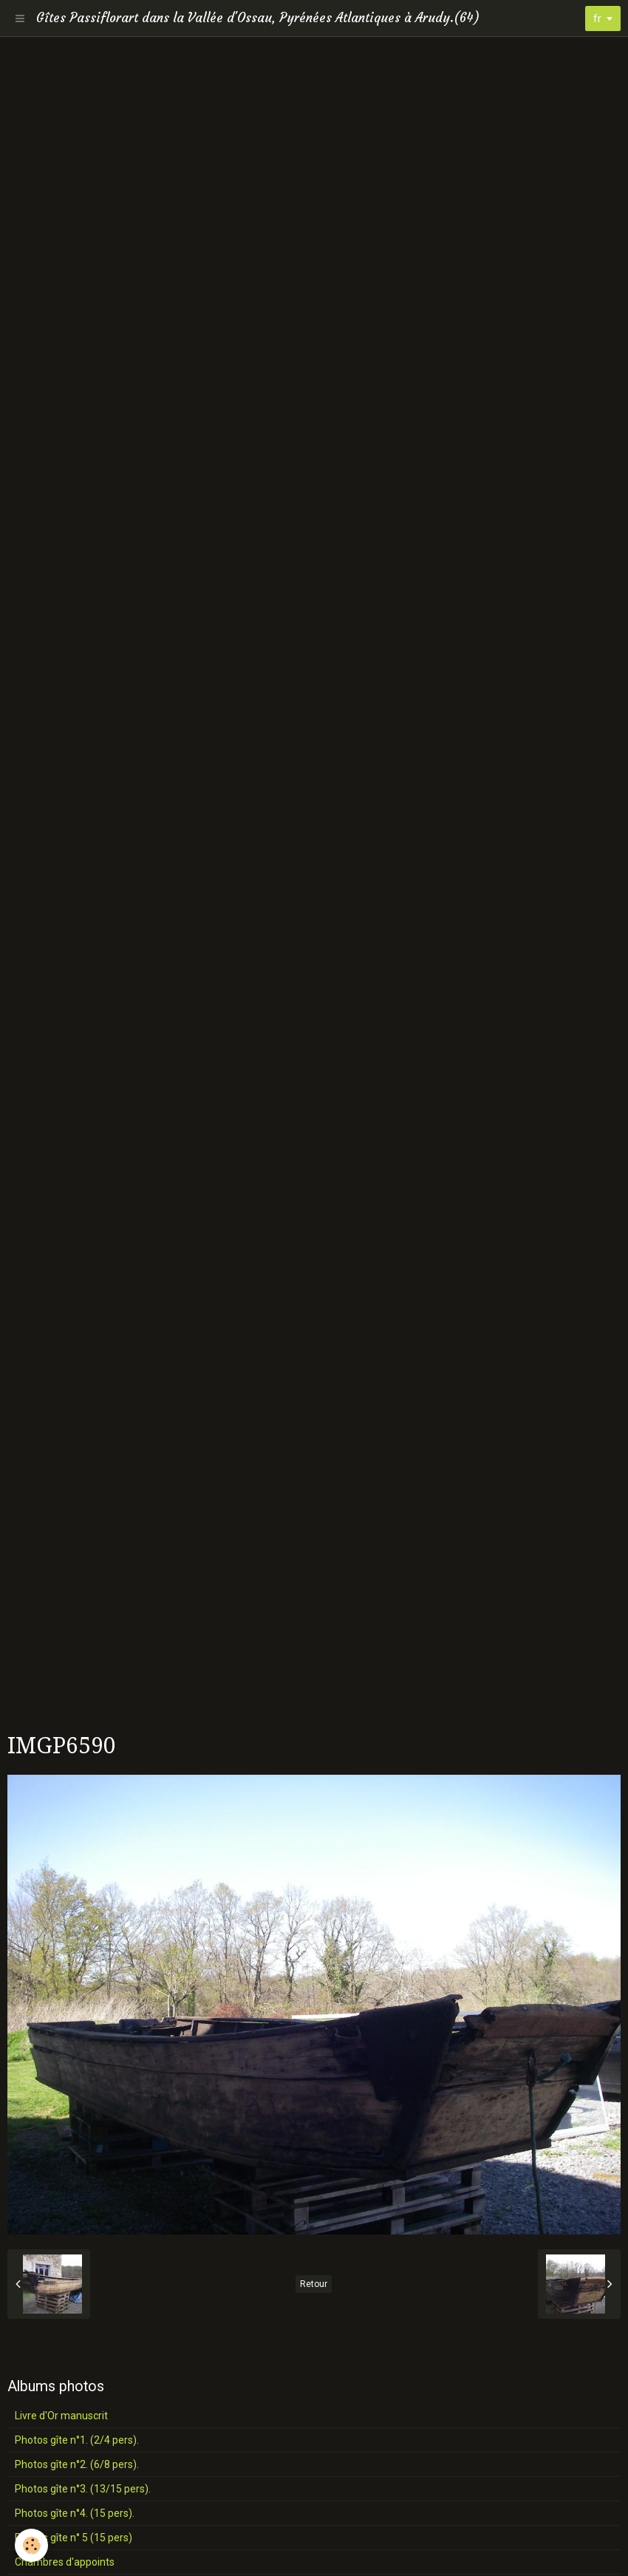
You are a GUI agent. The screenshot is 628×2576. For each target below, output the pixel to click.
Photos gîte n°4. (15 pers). (74, 2513)
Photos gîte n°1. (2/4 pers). (77, 2440)
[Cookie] (31, 2545)
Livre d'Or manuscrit (61, 2416)
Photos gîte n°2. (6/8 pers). (77, 2464)
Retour (313, 2284)
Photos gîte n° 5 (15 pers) (73, 2537)
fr (597, 18)
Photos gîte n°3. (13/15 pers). (83, 2489)
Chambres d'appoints (65, 2562)
